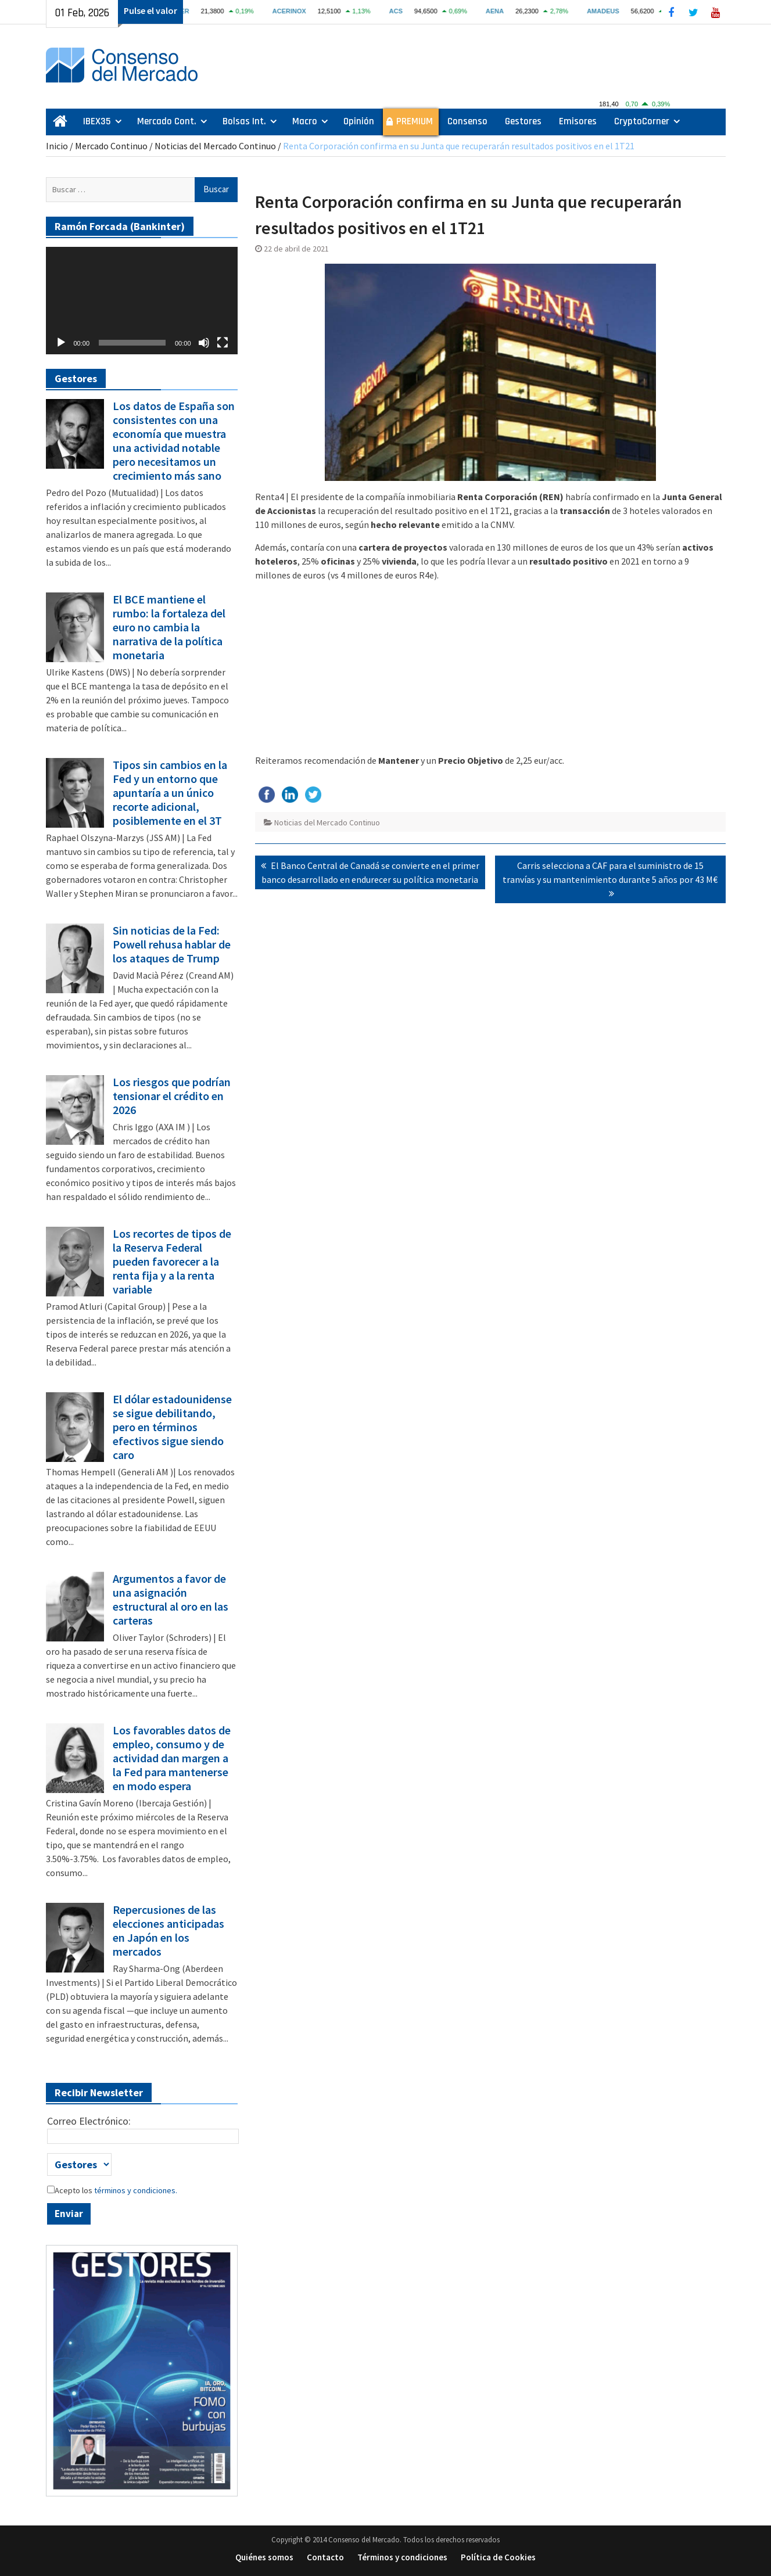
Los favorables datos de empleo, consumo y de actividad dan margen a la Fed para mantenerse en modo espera (172, 1758)
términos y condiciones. (134, 2190)
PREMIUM (414, 121)
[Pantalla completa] (222, 343)
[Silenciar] (204, 343)
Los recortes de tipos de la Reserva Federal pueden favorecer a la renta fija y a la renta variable (172, 1261)
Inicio (57, 146)
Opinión (358, 121)
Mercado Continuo (111, 146)
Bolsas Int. (244, 121)
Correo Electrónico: (89, 2121)
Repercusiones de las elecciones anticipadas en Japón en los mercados (168, 1931)
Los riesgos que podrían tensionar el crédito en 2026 (172, 1096)
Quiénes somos (264, 2557)
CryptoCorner (641, 121)
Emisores (578, 121)
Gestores (523, 121)
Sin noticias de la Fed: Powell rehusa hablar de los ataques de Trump (172, 944)
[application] (142, 301)
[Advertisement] (490, 672)
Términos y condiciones (402, 2557)
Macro (304, 121)
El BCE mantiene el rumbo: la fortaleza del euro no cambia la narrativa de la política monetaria (169, 627)
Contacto (325, 2557)
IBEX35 (97, 121)
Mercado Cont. (166, 121)
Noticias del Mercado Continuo (215, 146)
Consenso (467, 121)
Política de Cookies (498, 2557)
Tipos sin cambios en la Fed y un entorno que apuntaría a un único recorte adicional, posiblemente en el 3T (170, 793)
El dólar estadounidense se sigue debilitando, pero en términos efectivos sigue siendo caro (172, 1427)
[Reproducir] (61, 343)
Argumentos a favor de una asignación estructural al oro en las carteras (170, 1599)
